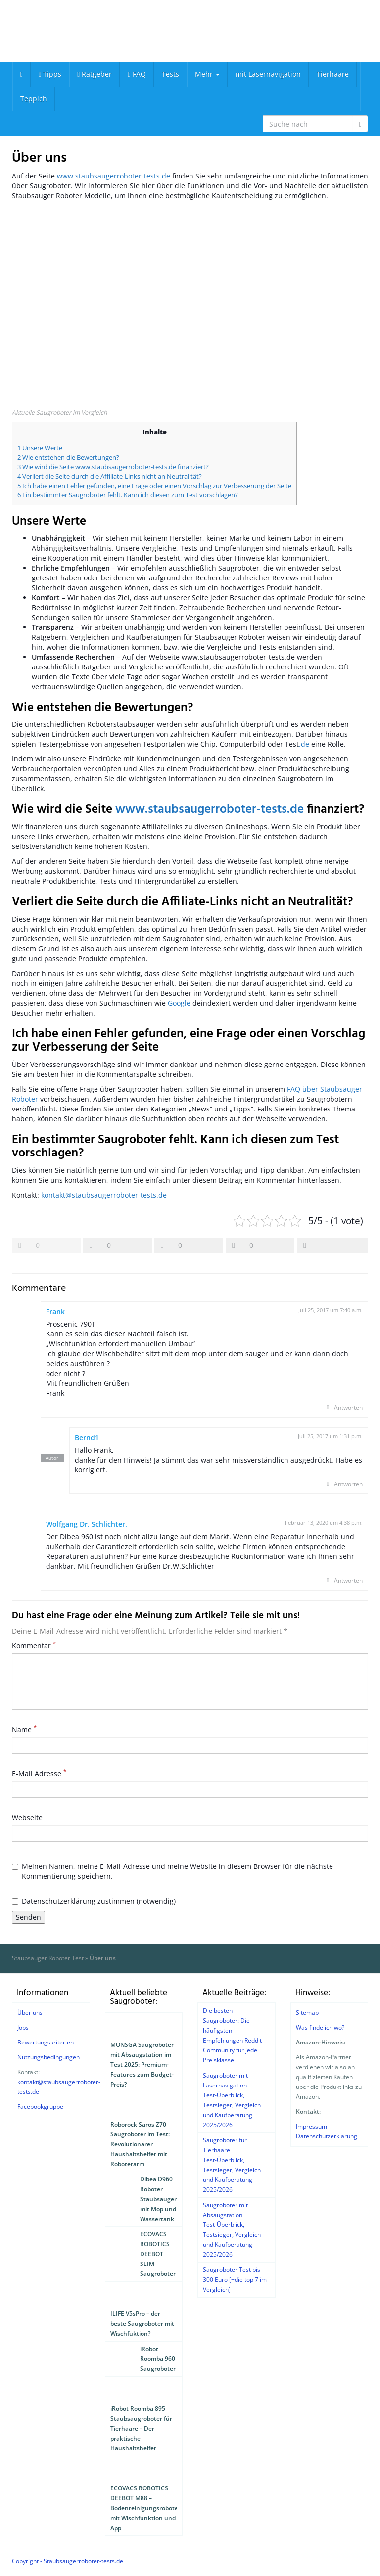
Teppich (33, 98)
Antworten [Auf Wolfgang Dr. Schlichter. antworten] (348, 1580)
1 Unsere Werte (39, 448)
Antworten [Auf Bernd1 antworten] (348, 1484)
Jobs (23, 2027)
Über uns (30, 2012)
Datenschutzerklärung (326, 2136)
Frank (55, 1311)
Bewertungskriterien (45, 2042)
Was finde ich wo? (320, 2027)
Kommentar (34, 1645)
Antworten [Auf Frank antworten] (348, 1407)
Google (179, 1003)
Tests (170, 74)
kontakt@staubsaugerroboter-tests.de (104, 1194)
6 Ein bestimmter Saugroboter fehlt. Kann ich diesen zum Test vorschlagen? (127, 494)
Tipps (50, 74)
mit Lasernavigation (268, 74)
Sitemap (307, 2012)
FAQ (136, 74)
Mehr (207, 74)
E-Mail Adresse (39, 1773)
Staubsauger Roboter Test (48, 1958)
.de (304, 744)
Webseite (27, 1817)
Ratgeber (94, 74)
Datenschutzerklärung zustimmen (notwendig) (94, 1901)
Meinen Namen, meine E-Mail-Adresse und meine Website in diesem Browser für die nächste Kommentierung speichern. (172, 1871)
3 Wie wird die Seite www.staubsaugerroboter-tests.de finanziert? (113, 466)
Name (24, 1729)
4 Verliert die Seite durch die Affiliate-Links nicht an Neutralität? (109, 476)
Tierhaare (333, 74)
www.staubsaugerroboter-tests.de (113, 175)
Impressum (311, 2126)
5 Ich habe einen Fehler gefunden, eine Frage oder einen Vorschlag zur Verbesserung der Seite (154, 485)
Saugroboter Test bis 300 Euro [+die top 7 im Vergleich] (235, 2279)
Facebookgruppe (40, 2106)
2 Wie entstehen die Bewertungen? (68, 457)
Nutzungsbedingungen (48, 2057)
